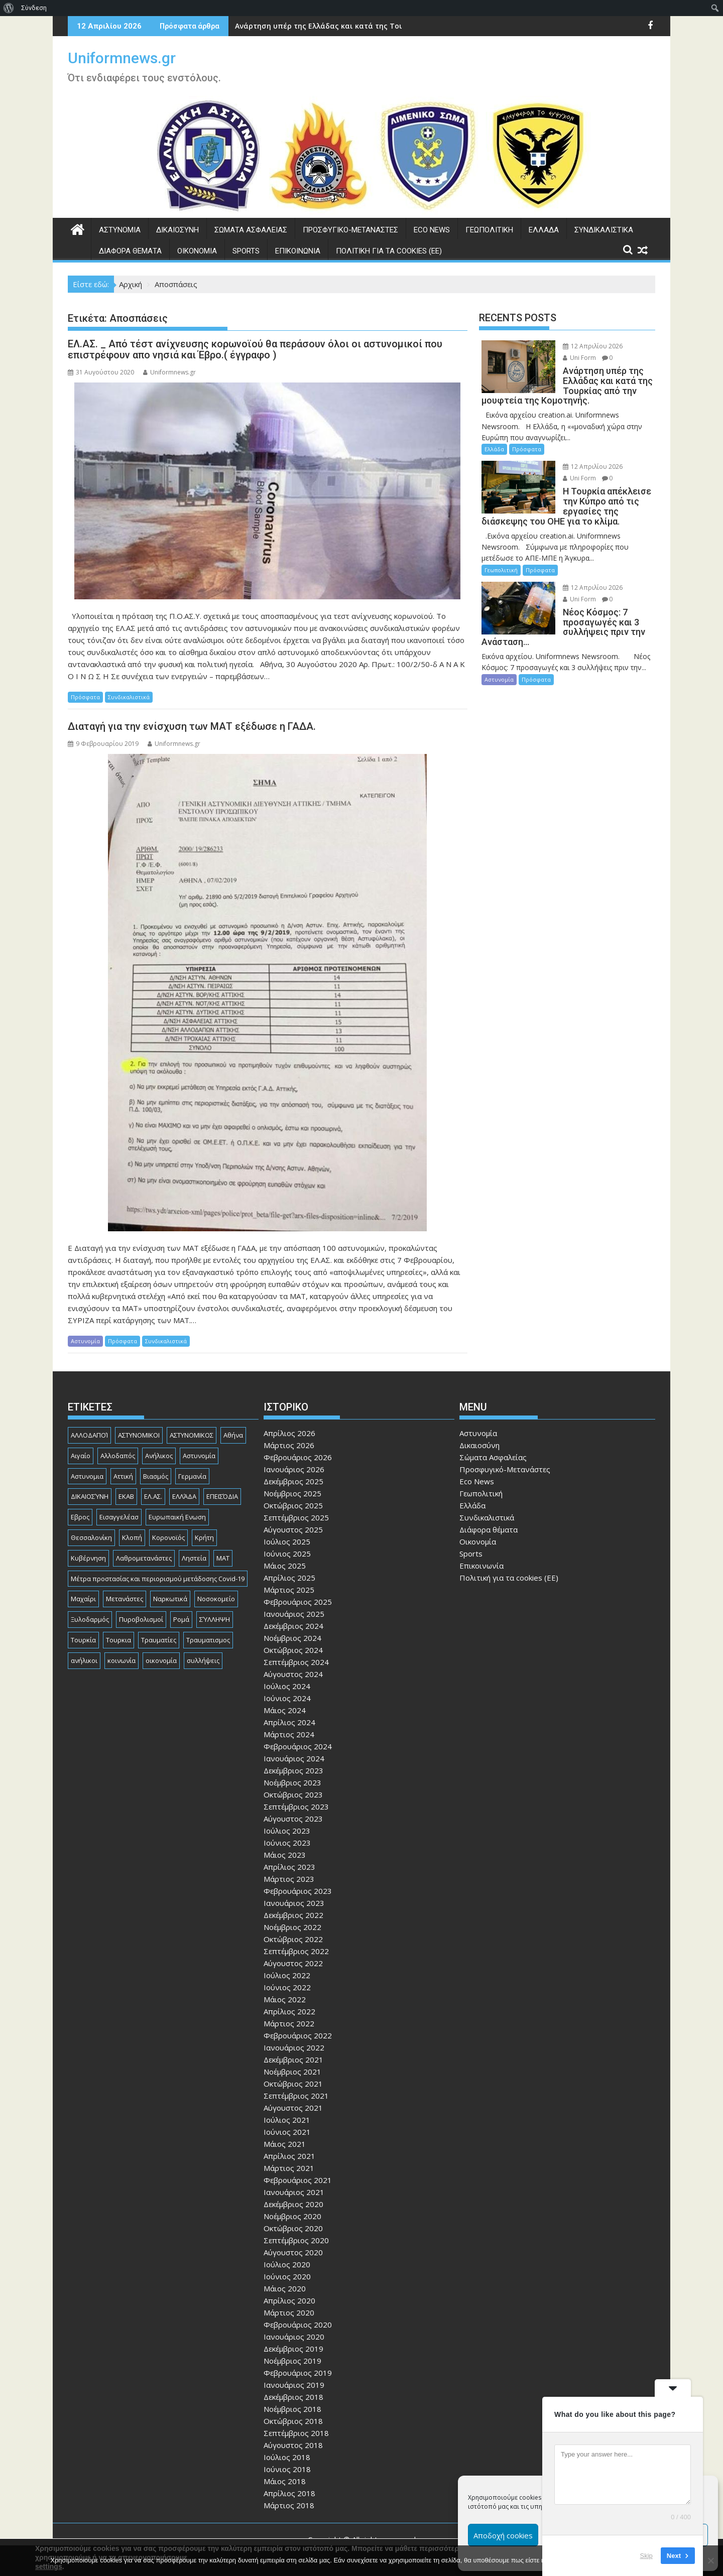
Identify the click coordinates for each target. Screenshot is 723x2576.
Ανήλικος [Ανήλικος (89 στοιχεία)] (159, 1455)
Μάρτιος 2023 (289, 1879)
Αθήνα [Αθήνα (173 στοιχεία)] (233, 1435)
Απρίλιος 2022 (289, 2011)
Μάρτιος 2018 (289, 2505)
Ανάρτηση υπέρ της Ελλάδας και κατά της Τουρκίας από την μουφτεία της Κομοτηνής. (393, 26)
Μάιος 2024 (285, 1710)
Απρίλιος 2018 (289, 2493)
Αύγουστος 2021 (293, 2108)
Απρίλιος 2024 (289, 1722)
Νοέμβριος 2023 (292, 1782)
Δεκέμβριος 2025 (293, 1481)
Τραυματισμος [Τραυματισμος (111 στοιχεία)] (208, 1639)
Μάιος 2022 (285, 1999)
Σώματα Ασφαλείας (250, 229)
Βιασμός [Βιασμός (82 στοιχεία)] (155, 1476)
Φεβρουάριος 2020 (298, 2325)
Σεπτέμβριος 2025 (296, 1517)
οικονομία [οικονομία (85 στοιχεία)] (161, 1660)
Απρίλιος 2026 (289, 1433)
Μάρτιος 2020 (289, 2312)
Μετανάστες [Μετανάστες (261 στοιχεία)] (124, 1598)
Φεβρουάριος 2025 (298, 1602)
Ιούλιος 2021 (287, 2120)
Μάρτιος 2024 (289, 1734)
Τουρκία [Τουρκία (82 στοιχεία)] (83, 1639)
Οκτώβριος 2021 (293, 2084)
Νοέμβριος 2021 (292, 2072)
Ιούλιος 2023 (287, 1831)
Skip (646, 2555)
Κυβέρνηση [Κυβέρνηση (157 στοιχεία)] (88, 1558)
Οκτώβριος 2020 (293, 2228)
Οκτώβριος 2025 (293, 1505)
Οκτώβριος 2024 (293, 1650)
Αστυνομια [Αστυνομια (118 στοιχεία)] (87, 1476)
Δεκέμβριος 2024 (293, 1626)
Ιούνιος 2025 (287, 1554)
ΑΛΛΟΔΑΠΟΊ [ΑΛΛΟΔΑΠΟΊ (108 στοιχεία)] (89, 1435)
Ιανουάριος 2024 (294, 1758)
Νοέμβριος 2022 (292, 1927)
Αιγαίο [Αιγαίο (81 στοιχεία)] (80, 1455)
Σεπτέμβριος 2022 (296, 1951)
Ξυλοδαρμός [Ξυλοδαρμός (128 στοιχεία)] (90, 1619)
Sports (246, 250)
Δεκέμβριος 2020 (293, 2204)
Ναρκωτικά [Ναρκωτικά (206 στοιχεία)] (170, 1598)
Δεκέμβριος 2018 (293, 2397)
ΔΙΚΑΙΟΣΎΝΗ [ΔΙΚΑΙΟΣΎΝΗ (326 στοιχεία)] (89, 1496)
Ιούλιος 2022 (287, 1975)
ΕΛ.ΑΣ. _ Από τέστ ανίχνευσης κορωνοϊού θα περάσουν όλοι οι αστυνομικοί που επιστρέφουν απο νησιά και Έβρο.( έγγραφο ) (255, 349)
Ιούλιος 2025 (287, 1541)
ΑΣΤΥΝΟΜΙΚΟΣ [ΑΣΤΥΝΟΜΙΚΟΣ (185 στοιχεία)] (191, 1435)
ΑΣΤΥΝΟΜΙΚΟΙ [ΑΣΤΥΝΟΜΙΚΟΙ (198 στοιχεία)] (139, 1435)
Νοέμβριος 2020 (292, 2216)
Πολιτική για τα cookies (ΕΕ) (389, 250)
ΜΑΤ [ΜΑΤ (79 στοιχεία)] (222, 1558)
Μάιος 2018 (285, 2481)
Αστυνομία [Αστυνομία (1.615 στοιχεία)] (199, 1455)
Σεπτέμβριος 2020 (296, 2240)
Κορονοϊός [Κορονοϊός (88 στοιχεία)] (168, 1537)
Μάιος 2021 (285, 2144)
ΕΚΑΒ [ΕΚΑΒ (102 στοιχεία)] (126, 1496)
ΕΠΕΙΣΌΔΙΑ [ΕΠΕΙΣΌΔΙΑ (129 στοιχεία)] (222, 1496)
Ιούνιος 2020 (287, 2276)
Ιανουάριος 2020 (294, 2337)
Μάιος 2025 (285, 1566)
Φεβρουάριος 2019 (298, 2373)
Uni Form (579, 357)
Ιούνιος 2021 (287, 2132)
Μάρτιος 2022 (289, 2023)
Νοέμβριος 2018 (292, 2409)
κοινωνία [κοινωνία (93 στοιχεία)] (121, 1660)
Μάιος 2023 (285, 1855)
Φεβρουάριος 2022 (298, 2035)
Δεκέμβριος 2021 (293, 2059)
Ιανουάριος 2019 (294, 2385)
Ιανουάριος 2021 (294, 2192)
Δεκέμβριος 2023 (293, 1770)
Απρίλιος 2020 (289, 2300)
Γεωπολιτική (489, 229)
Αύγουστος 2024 (293, 1674)
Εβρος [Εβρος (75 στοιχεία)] (80, 1516)
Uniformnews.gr (122, 58)
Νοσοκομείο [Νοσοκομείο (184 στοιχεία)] (216, 1598)
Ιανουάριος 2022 (294, 2047)
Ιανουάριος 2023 (294, 1903)
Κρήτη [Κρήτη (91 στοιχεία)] (204, 1537)
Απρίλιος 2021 (289, 2156)
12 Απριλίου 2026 (593, 346)
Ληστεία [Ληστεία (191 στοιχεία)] (194, 1558)
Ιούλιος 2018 (287, 2457)
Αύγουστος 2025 (293, 1529)
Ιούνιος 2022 (287, 1987)
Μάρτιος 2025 (289, 1590)
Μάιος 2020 (285, 2288)
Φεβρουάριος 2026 (298, 1457)
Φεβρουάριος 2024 (298, 1746)
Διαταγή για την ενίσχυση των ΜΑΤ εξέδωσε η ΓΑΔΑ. (192, 726)
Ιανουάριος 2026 (294, 1469)
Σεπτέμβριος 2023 (296, 1806)
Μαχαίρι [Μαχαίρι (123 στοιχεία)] (83, 1598)
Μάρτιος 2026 (289, 1445)
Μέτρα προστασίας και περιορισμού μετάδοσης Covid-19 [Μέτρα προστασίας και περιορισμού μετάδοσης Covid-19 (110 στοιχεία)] (158, 1578)
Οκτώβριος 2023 (293, 1794)
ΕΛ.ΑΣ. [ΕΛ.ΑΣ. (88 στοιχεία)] (153, 1496)
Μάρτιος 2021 (289, 2168)
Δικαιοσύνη (177, 229)
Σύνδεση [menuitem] (34, 8)
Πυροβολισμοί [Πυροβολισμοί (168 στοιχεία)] (141, 1619)
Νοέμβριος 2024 (292, 1638)
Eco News (432, 229)
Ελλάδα (544, 229)
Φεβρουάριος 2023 (298, 1891)
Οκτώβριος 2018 (293, 2421)
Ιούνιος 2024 (287, 1698)
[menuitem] (9, 8)
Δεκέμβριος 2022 (293, 1915)
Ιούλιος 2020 (287, 2264)
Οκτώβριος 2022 (293, 1939)
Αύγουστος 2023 (293, 1819)
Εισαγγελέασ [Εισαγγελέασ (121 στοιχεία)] (119, 1516)
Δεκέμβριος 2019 (293, 2349)
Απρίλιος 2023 (289, 1867)
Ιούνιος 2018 (287, 2469)
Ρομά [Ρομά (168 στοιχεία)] (181, 1619)
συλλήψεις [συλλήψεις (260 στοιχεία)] (203, 1660)
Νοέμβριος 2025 (292, 1493)
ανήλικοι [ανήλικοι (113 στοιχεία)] (84, 1660)
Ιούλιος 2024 (287, 1686)
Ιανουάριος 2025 (294, 1614)
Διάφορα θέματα (130, 250)
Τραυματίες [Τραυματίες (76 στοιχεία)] (158, 1639)
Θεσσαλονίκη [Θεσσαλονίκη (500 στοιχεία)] (91, 1537)
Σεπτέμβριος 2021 (296, 2096)
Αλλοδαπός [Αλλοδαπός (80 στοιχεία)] (117, 1455)
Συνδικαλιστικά (603, 229)
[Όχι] (710, 2560)
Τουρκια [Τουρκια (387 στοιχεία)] (118, 1639)
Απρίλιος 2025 (289, 1578)
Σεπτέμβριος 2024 (296, 1662)
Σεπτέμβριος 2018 (296, 2433)
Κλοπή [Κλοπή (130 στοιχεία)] (132, 1537)
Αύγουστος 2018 (293, 2445)
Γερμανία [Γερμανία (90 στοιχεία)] (192, 1476)
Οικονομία (197, 250)
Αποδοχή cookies (503, 2535)
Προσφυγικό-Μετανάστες (350, 229)
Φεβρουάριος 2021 (298, 2180)
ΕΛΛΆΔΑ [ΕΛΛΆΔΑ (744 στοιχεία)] (184, 1496)
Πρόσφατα (85, 697)
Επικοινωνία (297, 250)
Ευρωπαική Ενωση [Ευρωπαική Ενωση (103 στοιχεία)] (177, 1516)
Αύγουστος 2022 (293, 1963)
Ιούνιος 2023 (287, 1843)
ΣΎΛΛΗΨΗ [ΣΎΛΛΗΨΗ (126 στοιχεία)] (214, 1619)
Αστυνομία (120, 229)
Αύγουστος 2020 (293, 2252)
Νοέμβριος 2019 (292, 2361)
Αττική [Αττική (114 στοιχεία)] (123, 1476)
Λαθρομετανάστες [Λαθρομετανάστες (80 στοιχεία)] (144, 1558)
